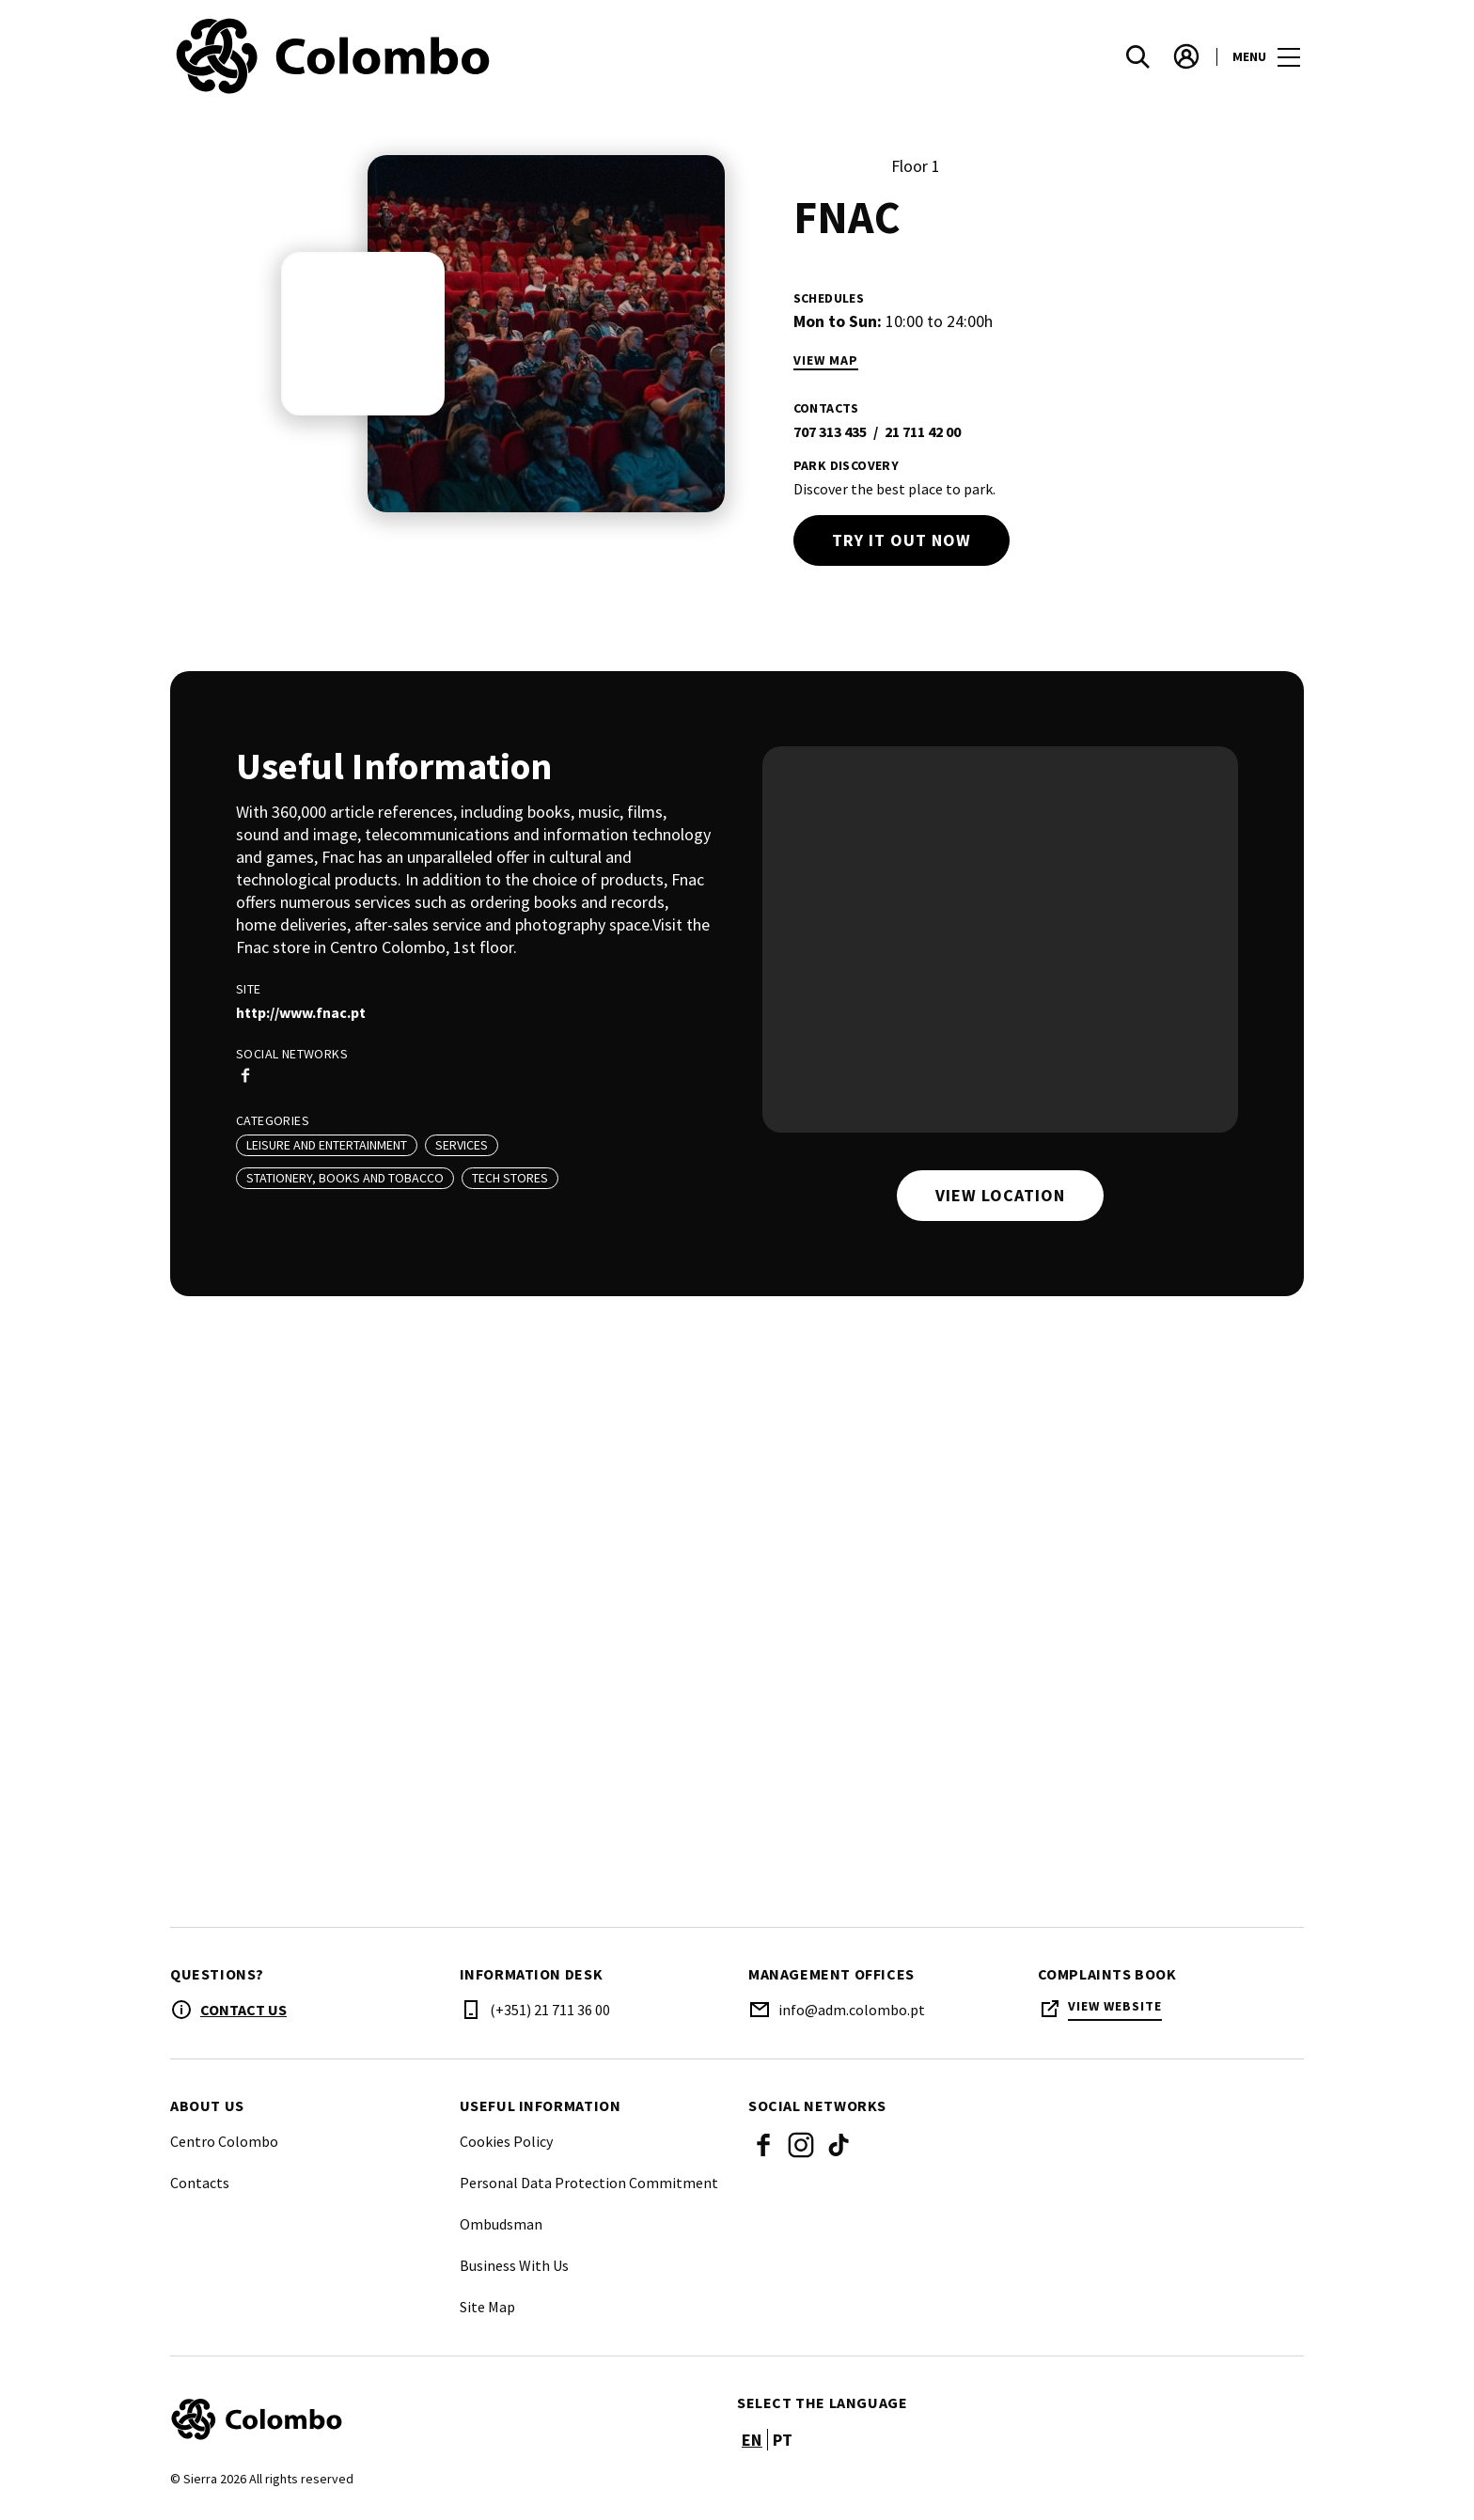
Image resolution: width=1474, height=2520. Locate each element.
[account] (1186, 56)
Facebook (763, 2145)
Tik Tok (838, 2145)
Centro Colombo (224, 2141)
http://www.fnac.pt (301, 1012)
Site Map (487, 2306)
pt (783, 2439)
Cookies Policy (506, 2141)
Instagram (801, 2145)
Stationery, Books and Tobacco (345, 1177)
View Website (1115, 2006)
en (752, 2439)
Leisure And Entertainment (326, 1144)
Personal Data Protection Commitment (589, 2182)
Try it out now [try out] (901, 540)
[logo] (455, 56)
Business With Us (514, 2265)
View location (1000, 1195)
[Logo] (442, 2419)
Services (461, 1144)
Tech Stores (510, 1177)
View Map (825, 360)
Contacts (199, 2182)
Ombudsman (501, 2224)
